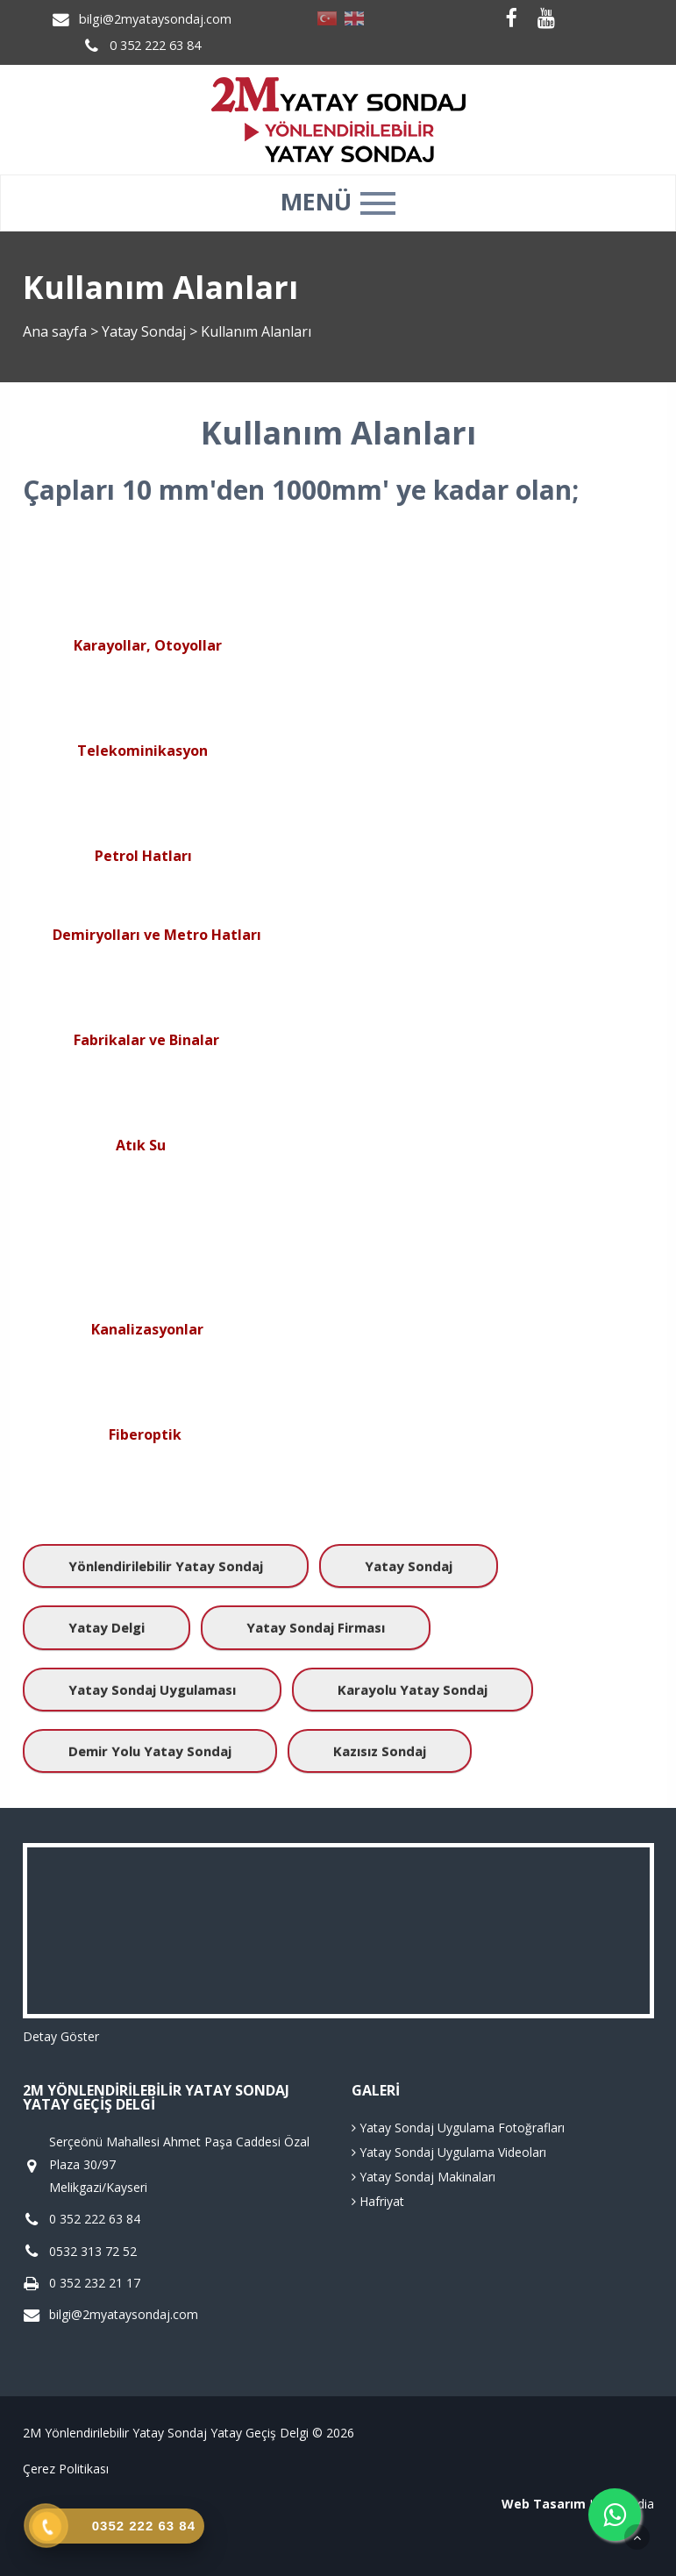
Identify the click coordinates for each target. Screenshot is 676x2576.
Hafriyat (378, 2201)
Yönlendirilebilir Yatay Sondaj (165, 1566)
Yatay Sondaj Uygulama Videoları (449, 2152)
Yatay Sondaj (145, 331)
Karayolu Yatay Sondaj (412, 1689)
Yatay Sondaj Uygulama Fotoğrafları (458, 2127)
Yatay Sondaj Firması (315, 1627)
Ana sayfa (55, 331)
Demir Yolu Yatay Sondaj (149, 1751)
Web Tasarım (544, 2503)
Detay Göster (61, 2036)
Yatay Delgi (106, 1627)
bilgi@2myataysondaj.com (155, 19)
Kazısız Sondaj (379, 1751)
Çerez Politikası (66, 2468)
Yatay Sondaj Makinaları (423, 2176)
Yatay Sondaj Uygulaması (152, 1689)
